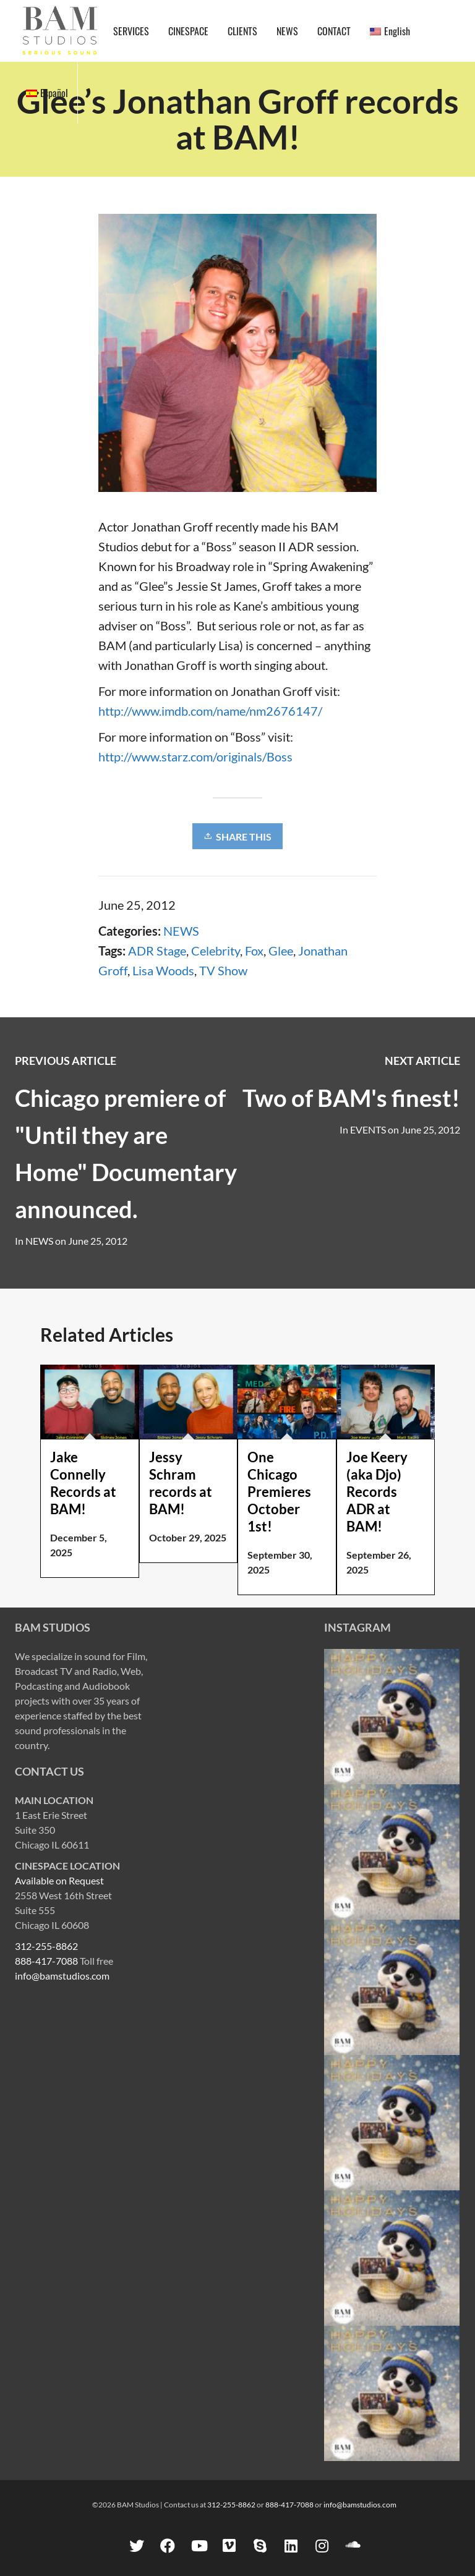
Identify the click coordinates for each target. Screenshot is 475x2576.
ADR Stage (157, 950)
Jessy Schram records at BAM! (180, 1483)
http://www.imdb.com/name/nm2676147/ (210, 710)
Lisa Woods (163, 970)
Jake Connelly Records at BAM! (83, 1483)
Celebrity (215, 950)
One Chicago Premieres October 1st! (279, 1492)
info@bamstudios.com (62, 1975)
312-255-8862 (46, 1946)
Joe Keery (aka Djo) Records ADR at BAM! (377, 1492)
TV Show (223, 970)
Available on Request (59, 1880)
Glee (280, 950)
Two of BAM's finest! (351, 1097)
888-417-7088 (46, 1961)
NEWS (181, 930)
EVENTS (368, 1129)
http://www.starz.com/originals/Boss (195, 756)
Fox (254, 950)
